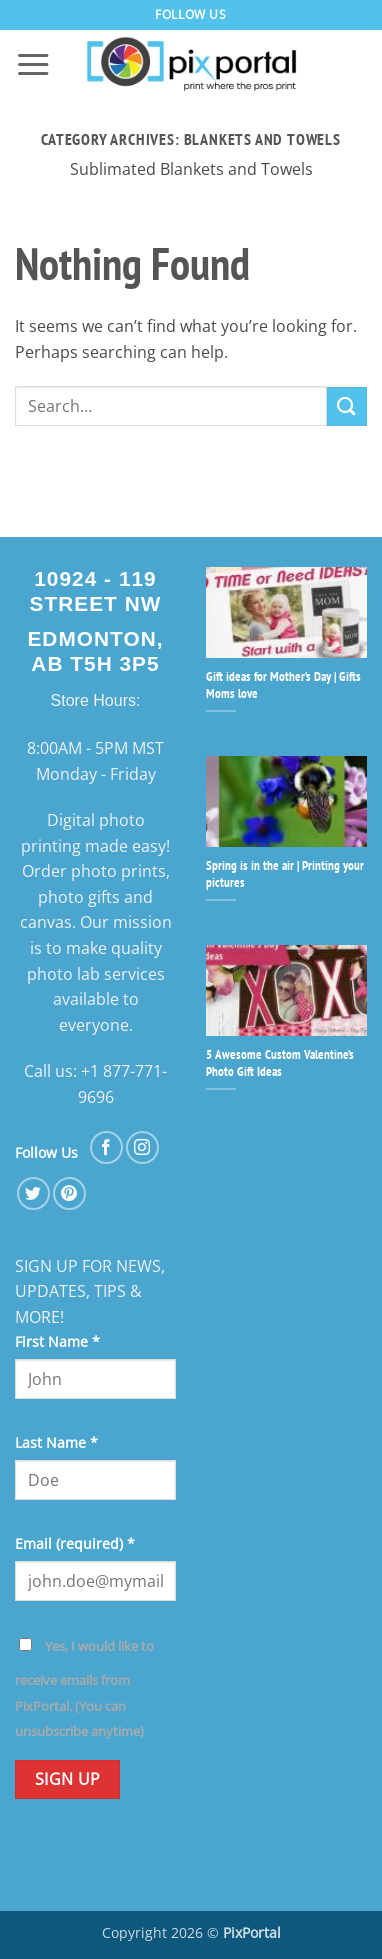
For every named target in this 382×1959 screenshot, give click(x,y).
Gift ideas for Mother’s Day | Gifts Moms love (283, 685)
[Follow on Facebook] (106, 1147)
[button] (33, 65)
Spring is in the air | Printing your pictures (285, 874)
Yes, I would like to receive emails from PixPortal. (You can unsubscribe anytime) (84, 1688)
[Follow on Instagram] (142, 1147)
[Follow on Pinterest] (69, 1193)
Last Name (56, 1442)
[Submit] (347, 406)
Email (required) (75, 1543)
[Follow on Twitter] (33, 1193)
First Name (57, 1341)
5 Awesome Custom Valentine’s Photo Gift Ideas (280, 1063)
